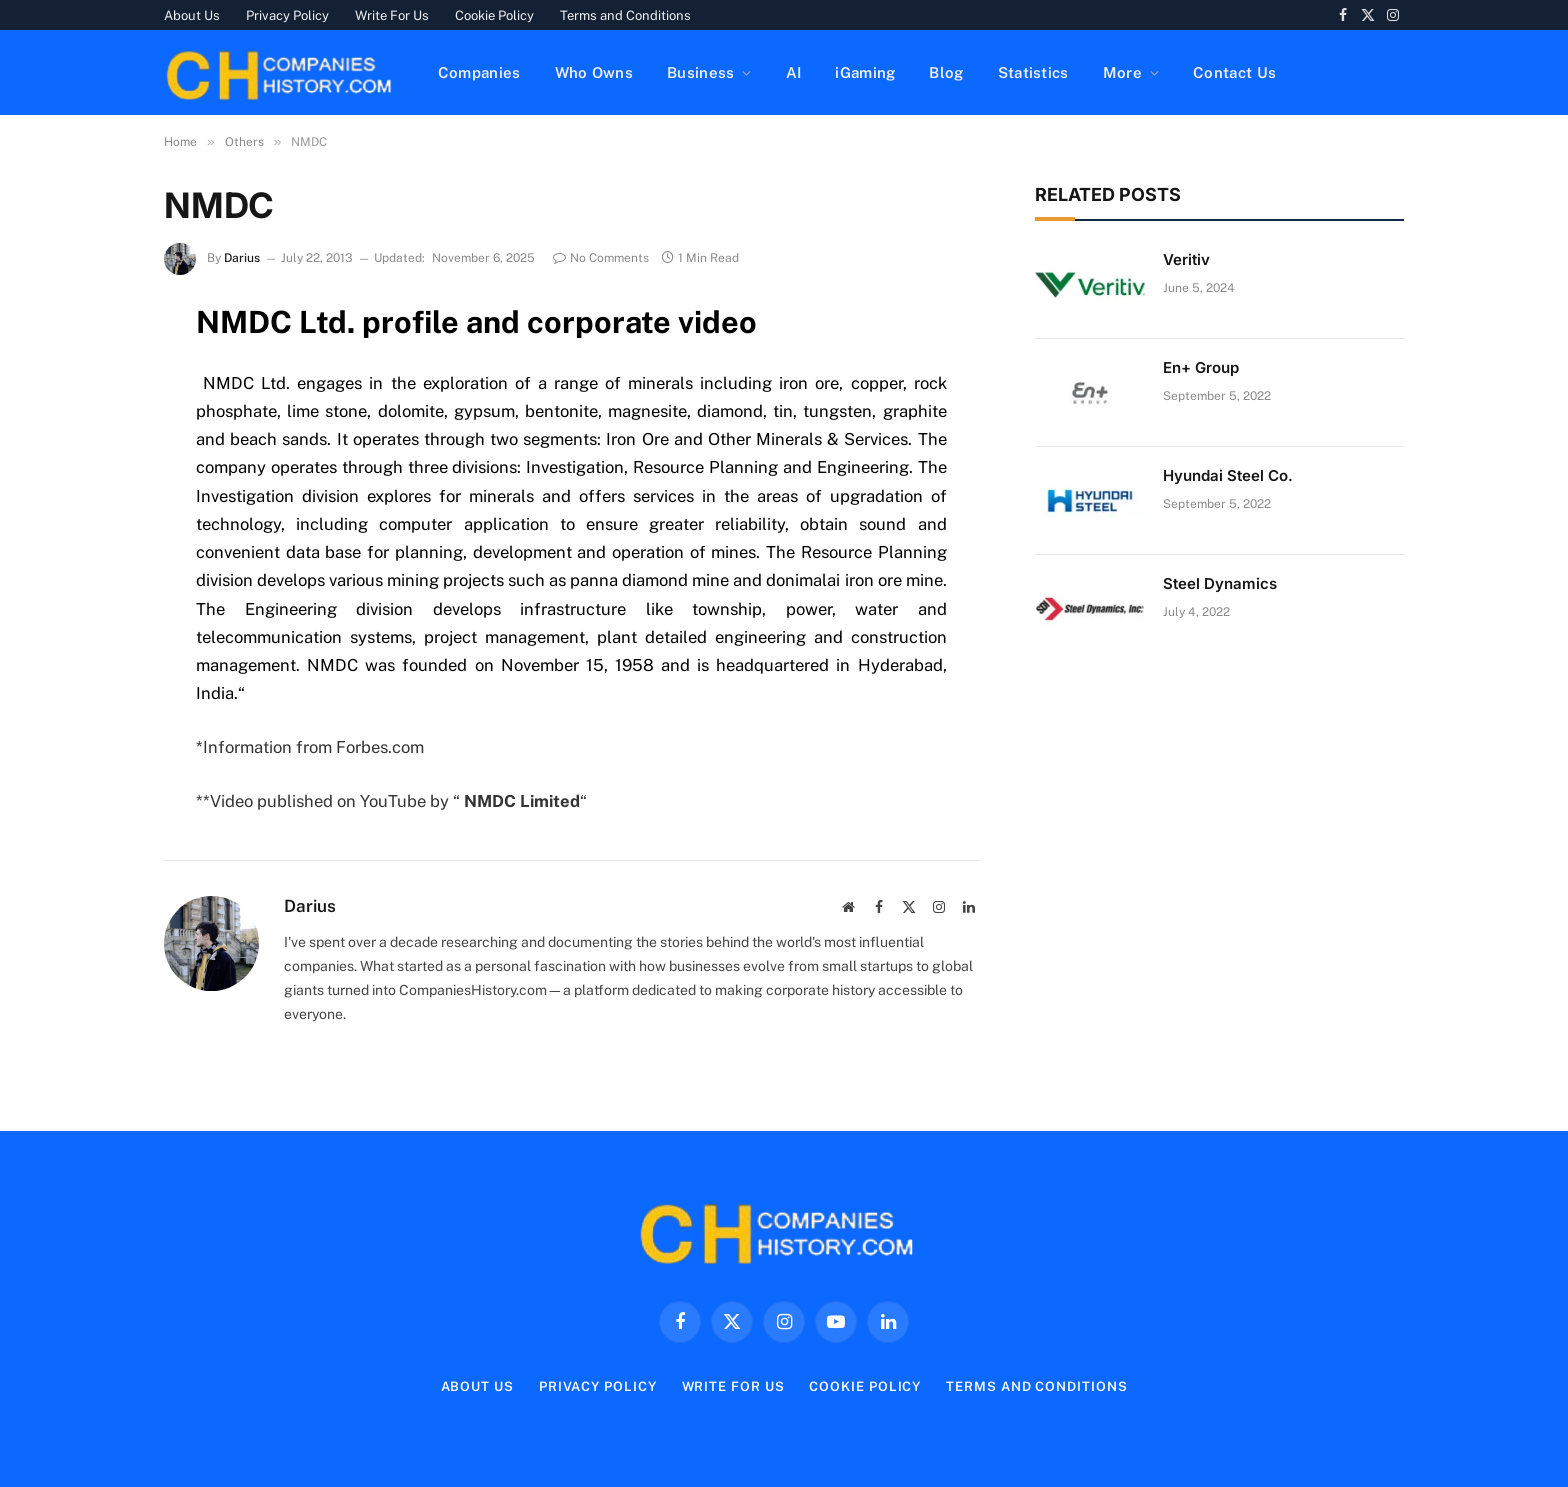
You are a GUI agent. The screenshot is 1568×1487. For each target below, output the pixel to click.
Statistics (1033, 72)
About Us (192, 15)
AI (794, 72)
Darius (242, 258)
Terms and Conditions (625, 15)
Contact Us (1234, 72)
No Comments (601, 258)
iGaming (865, 72)
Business (700, 72)
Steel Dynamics (1220, 583)
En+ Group (1201, 367)
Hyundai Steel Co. (1228, 475)
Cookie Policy (494, 15)
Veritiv (1186, 259)
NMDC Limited (522, 801)
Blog (946, 72)
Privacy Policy (287, 15)
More (1122, 72)
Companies (479, 72)
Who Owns (594, 72)
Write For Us (392, 15)
